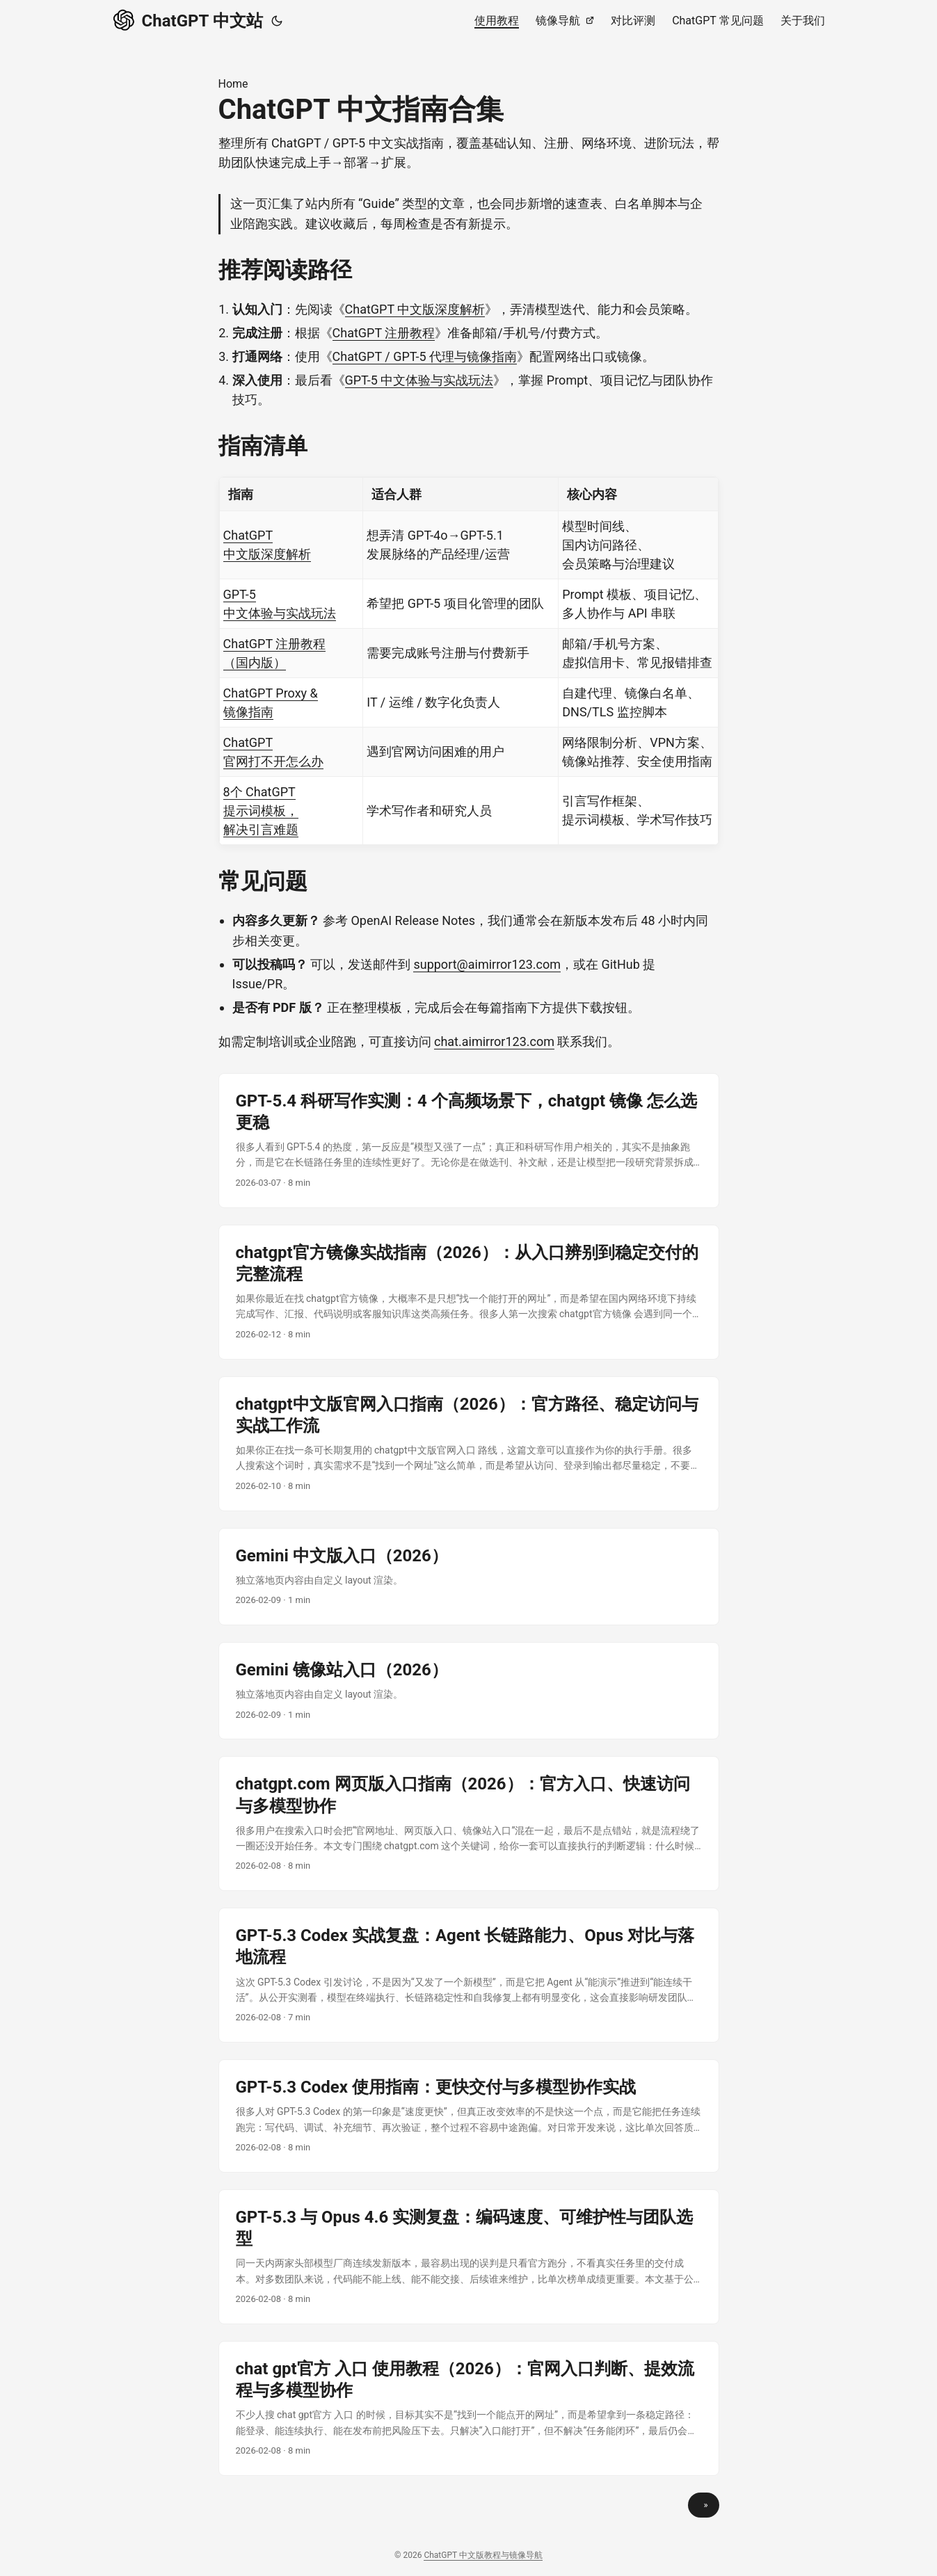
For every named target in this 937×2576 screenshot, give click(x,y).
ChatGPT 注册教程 (384, 332)
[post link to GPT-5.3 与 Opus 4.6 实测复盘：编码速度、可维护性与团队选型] (469, 2257)
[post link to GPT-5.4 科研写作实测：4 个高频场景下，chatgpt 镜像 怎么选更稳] (469, 1140)
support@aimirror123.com (487, 964)
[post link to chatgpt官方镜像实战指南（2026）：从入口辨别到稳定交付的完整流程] (469, 1292)
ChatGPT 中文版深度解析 (415, 309)
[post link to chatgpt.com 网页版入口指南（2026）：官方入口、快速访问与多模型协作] (469, 1823)
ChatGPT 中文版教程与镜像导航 (483, 2555)
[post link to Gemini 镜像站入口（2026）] (469, 1691)
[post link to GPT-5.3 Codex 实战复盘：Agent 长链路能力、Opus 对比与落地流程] (469, 1975)
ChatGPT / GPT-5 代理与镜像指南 (425, 356)
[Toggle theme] (277, 21)
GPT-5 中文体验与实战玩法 (419, 380)
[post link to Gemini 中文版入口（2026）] (469, 1577)
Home (233, 83)
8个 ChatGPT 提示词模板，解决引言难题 (260, 810)
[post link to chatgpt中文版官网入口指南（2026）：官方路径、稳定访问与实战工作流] (469, 1444)
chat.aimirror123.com (494, 1041)
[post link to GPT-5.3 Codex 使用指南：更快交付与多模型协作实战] (469, 2116)
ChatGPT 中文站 (188, 19)
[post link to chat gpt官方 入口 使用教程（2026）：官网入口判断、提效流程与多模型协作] (469, 2408)
